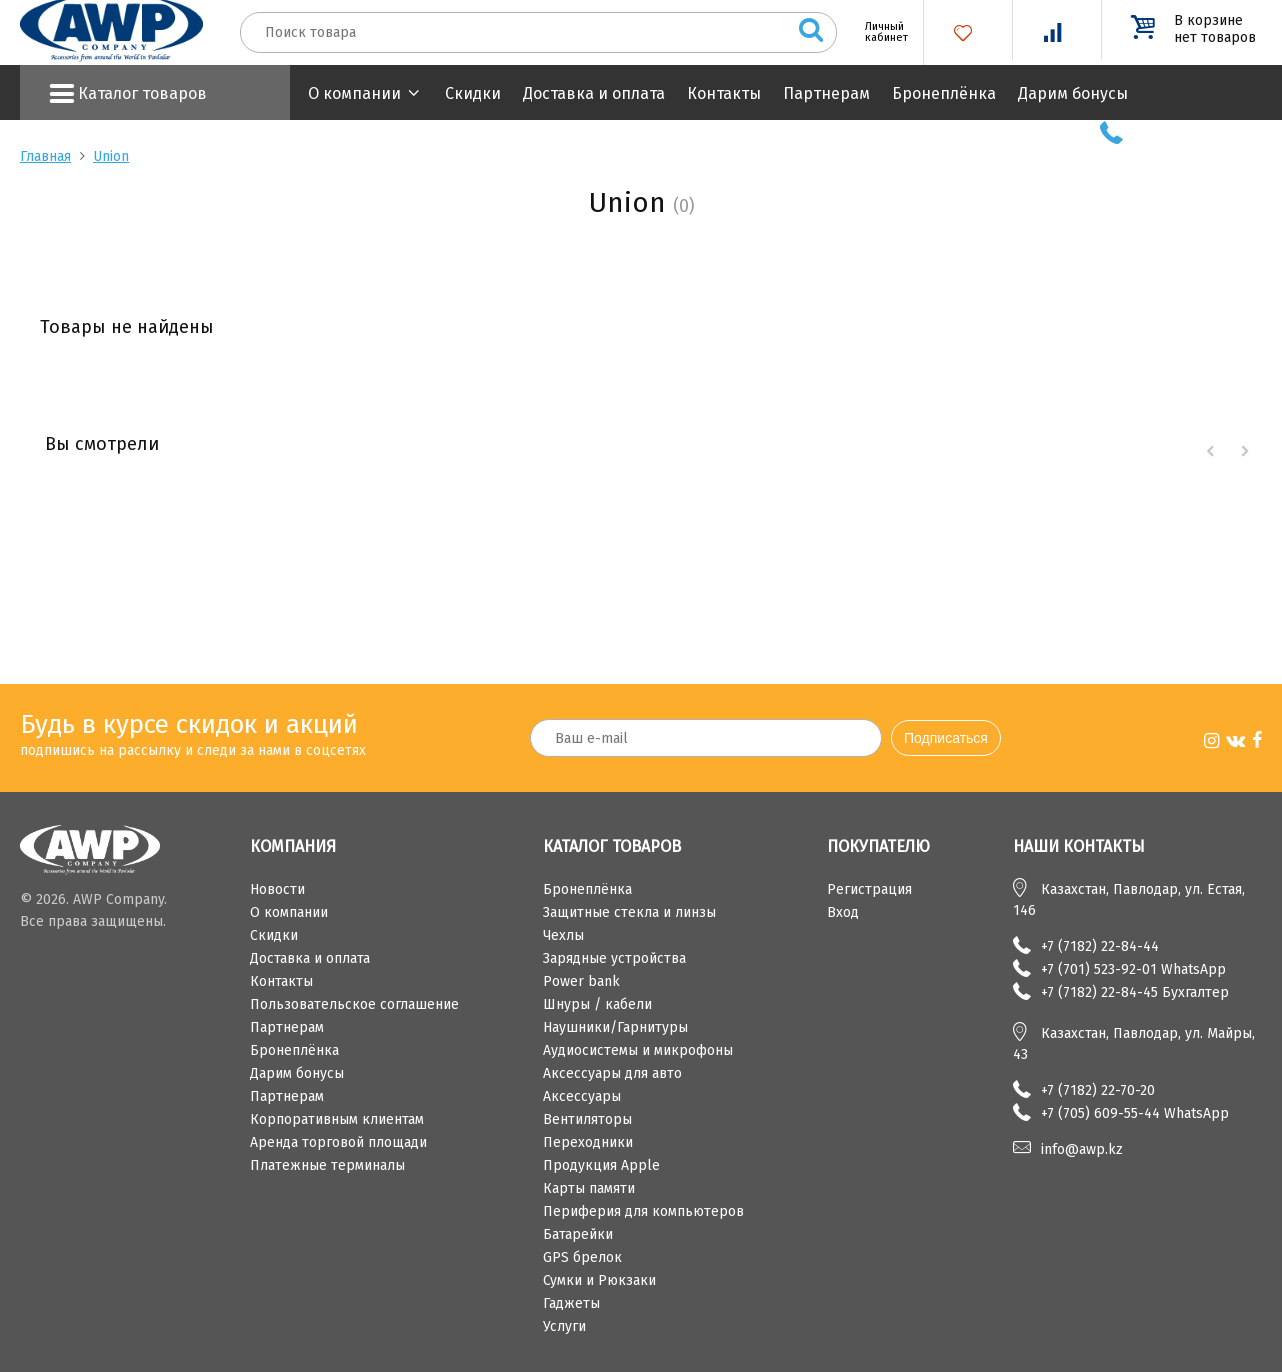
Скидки (473, 93)
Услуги (564, 1326)
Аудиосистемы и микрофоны (638, 1050)
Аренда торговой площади (338, 1142)
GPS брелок (582, 1257)
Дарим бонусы (1073, 93)
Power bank (581, 981)
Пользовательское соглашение (354, 1004)
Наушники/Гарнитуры (615, 1027)
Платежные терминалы (327, 1165)
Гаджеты (571, 1303)
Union (111, 156)
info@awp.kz (1082, 1149)
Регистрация (869, 889)
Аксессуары (582, 1096)
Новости (277, 889)
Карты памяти (589, 1188)
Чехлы (563, 935)
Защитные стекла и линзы (629, 912)
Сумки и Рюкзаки (599, 1280)
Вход (843, 912)
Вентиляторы (587, 1119)
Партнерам (826, 93)
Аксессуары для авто (612, 1073)
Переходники (588, 1142)
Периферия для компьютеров (643, 1211)
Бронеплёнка (944, 93)
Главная (45, 156)
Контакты (724, 93)
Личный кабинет (879, 32)
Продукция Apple (601, 1165)
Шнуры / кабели (597, 1004)
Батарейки (578, 1234)
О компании (354, 93)
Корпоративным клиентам (337, 1119)
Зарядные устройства (614, 958)
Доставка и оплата (594, 93)
